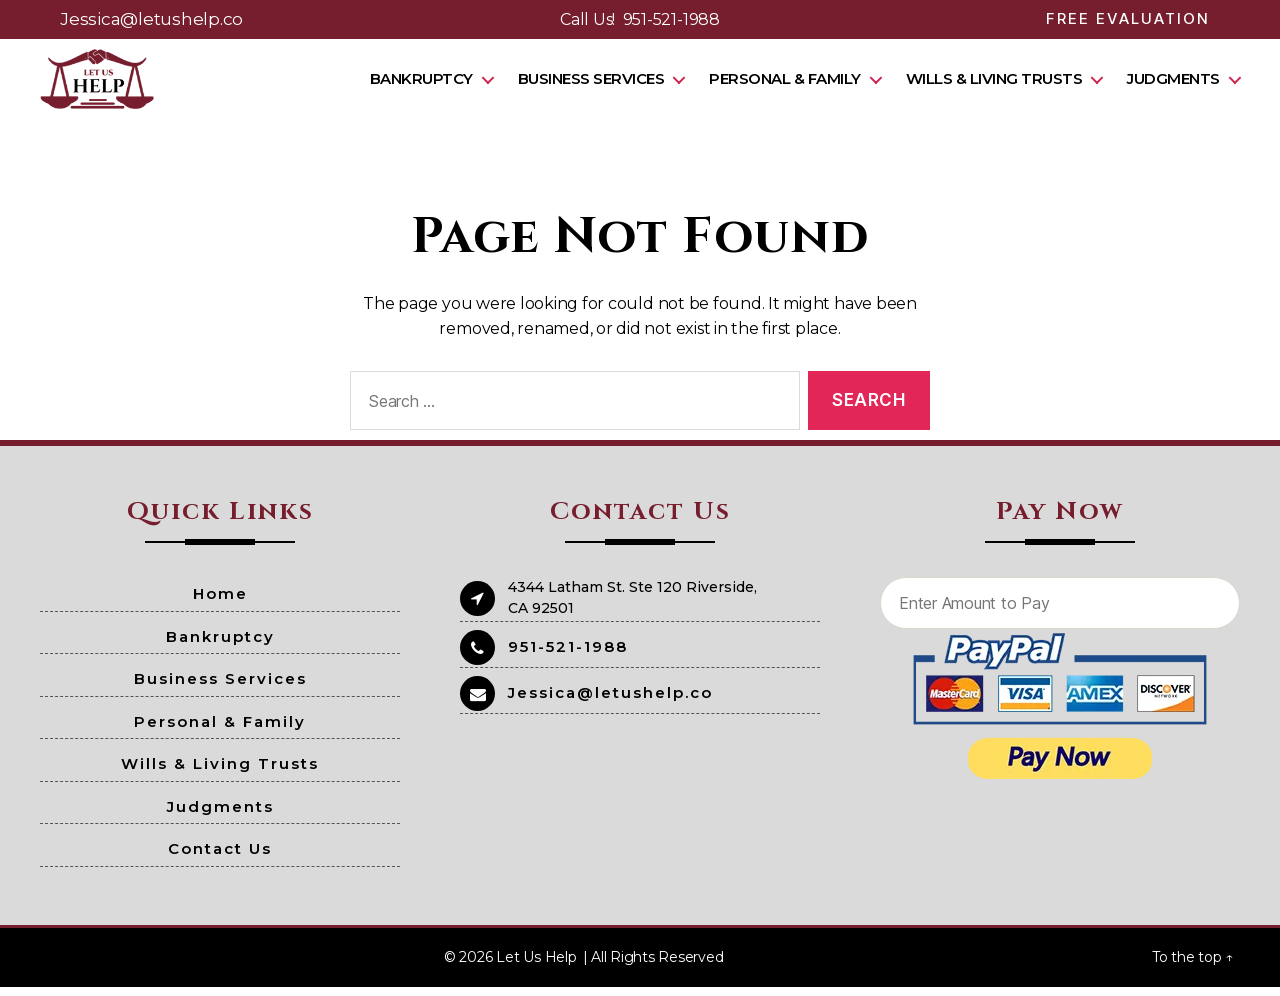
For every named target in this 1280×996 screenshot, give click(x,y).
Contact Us (220, 858)
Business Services (591, 83)
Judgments (1173, 83)
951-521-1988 (671, 19)
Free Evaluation (1128, 18)
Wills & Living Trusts (994, 83)
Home (220, 603)
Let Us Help (536, 966)
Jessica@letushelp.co (151, 19)
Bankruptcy (421, 83)
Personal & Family (785, 83)
